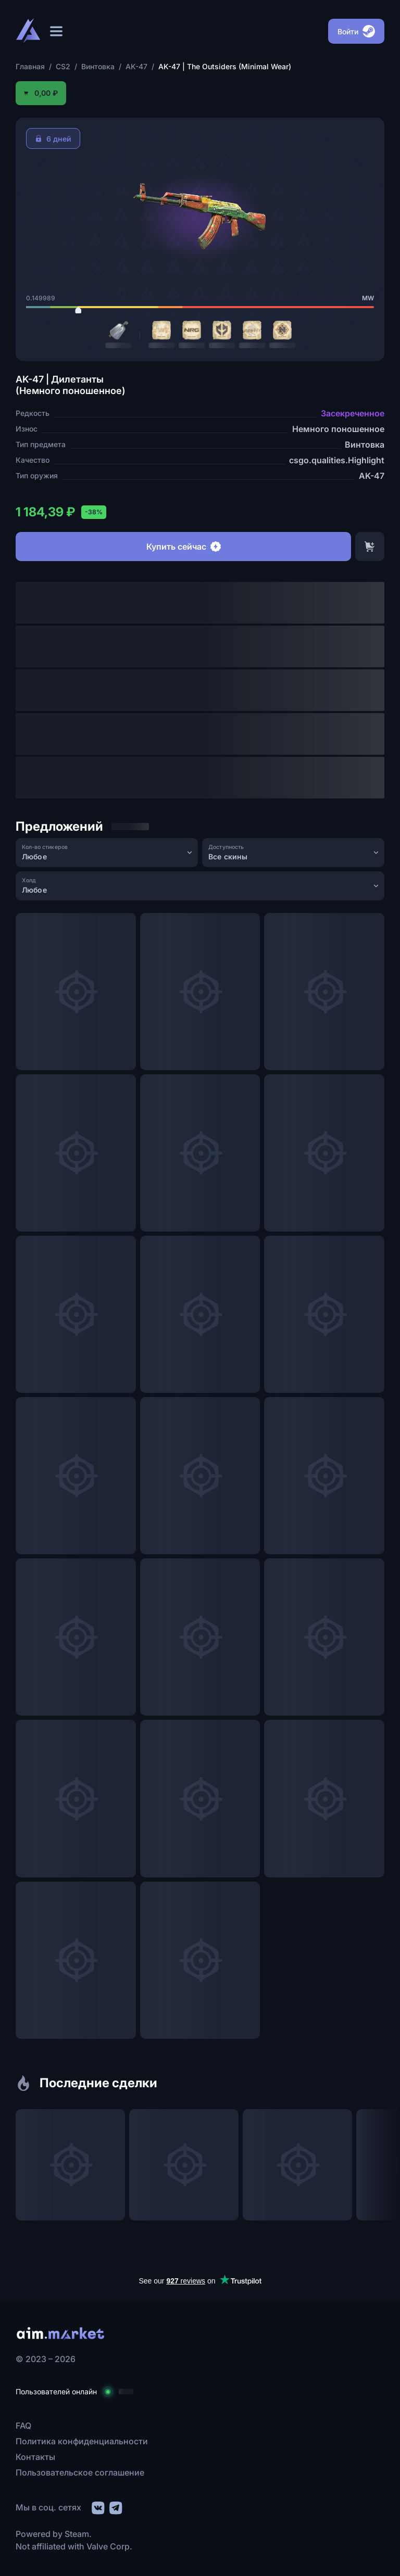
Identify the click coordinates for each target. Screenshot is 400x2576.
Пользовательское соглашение (80, 2472)
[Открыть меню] (56, 31)
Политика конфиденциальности (82, 2441)
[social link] (97, 2506)
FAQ (23, 2425)
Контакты (35, 2457)
